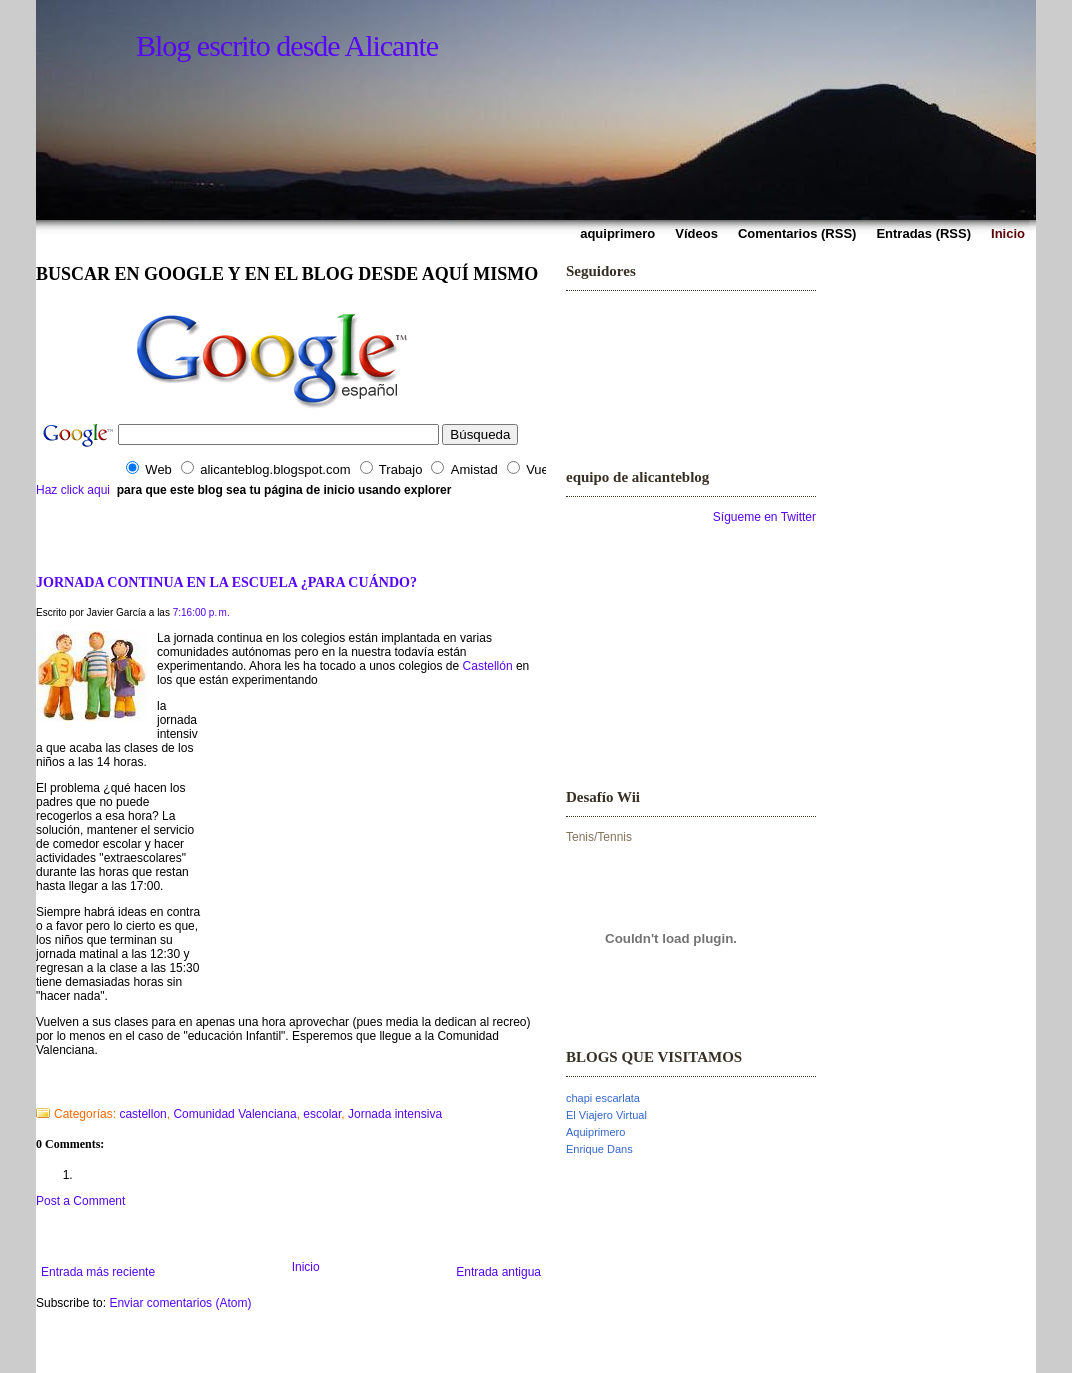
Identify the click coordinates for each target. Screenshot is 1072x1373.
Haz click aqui (73, 490)
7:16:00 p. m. (201, 612)
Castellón (488, 666)
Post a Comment (80, 1201)
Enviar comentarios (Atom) (180, 1303)
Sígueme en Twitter (764, 517)
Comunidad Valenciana (234, 1114)
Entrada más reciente (98, 1272)
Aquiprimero (595, 1132)
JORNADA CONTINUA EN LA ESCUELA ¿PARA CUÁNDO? (226, 582)
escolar (322, 1114)
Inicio (306, 1267)
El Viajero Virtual (606, 1115)
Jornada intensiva (395, 1114)
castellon (142, 1114)
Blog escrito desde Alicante (287, 45)
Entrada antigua (498, 1272)
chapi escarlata (603, 1098)
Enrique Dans (599, 1149)
